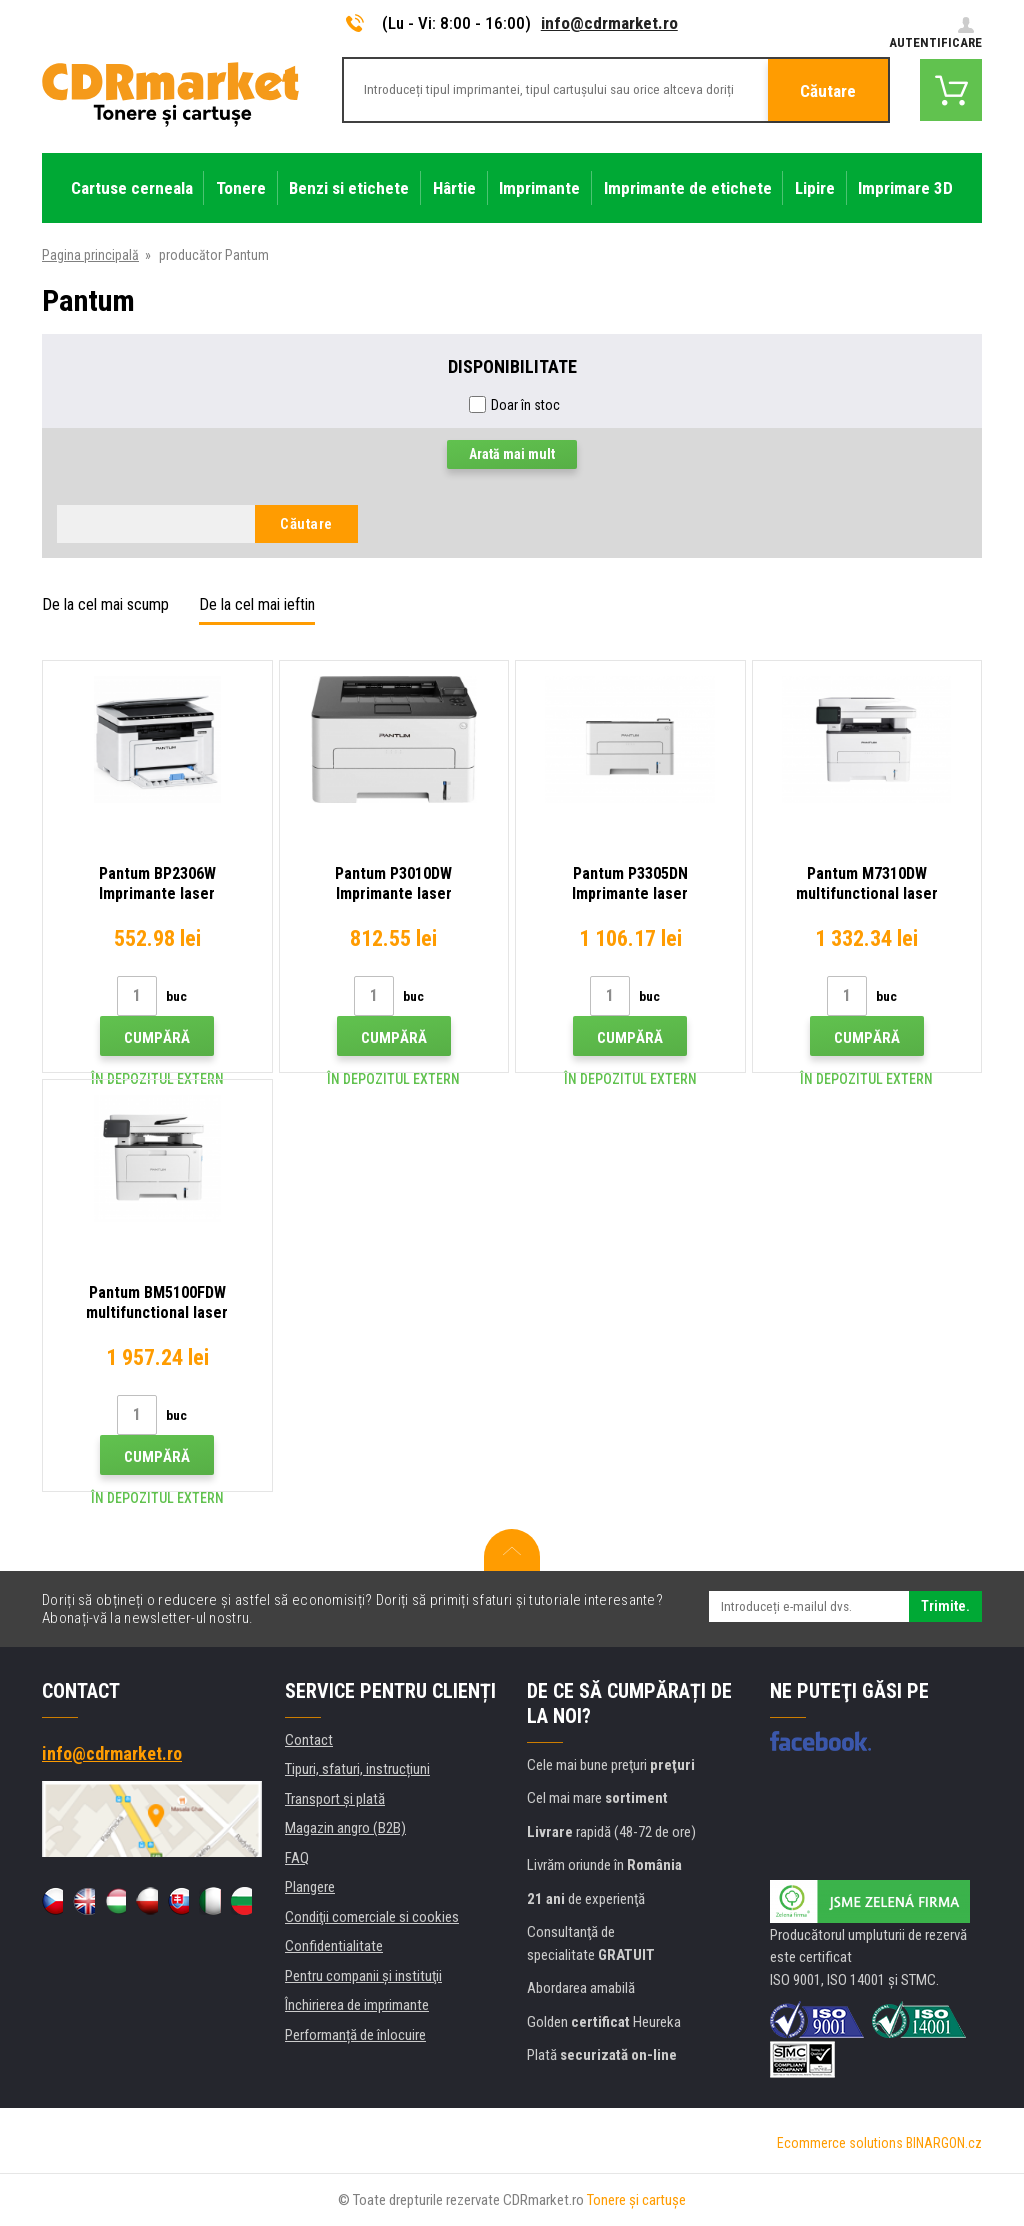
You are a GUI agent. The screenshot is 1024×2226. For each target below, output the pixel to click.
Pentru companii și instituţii (363, 1976)
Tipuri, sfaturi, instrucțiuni (357, 1769)
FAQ (297, 1858)
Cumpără (157, 1038)
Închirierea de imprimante (357, 2005)
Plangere (310, 1887)
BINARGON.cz (944, 2143)
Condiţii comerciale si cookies (372, 1917)
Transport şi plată (335, 1799)
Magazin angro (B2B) (345, 1828)
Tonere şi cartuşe (636, 2200)
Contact (309, 1740)
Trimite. (945, 1606)
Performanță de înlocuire (355, 2035)
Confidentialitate (334, 1946)
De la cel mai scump (105, 604)
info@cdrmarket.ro (609, 23)
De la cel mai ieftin (257, 604)
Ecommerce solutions (840, 2143)
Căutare (828, 91)
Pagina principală (90, 255)
